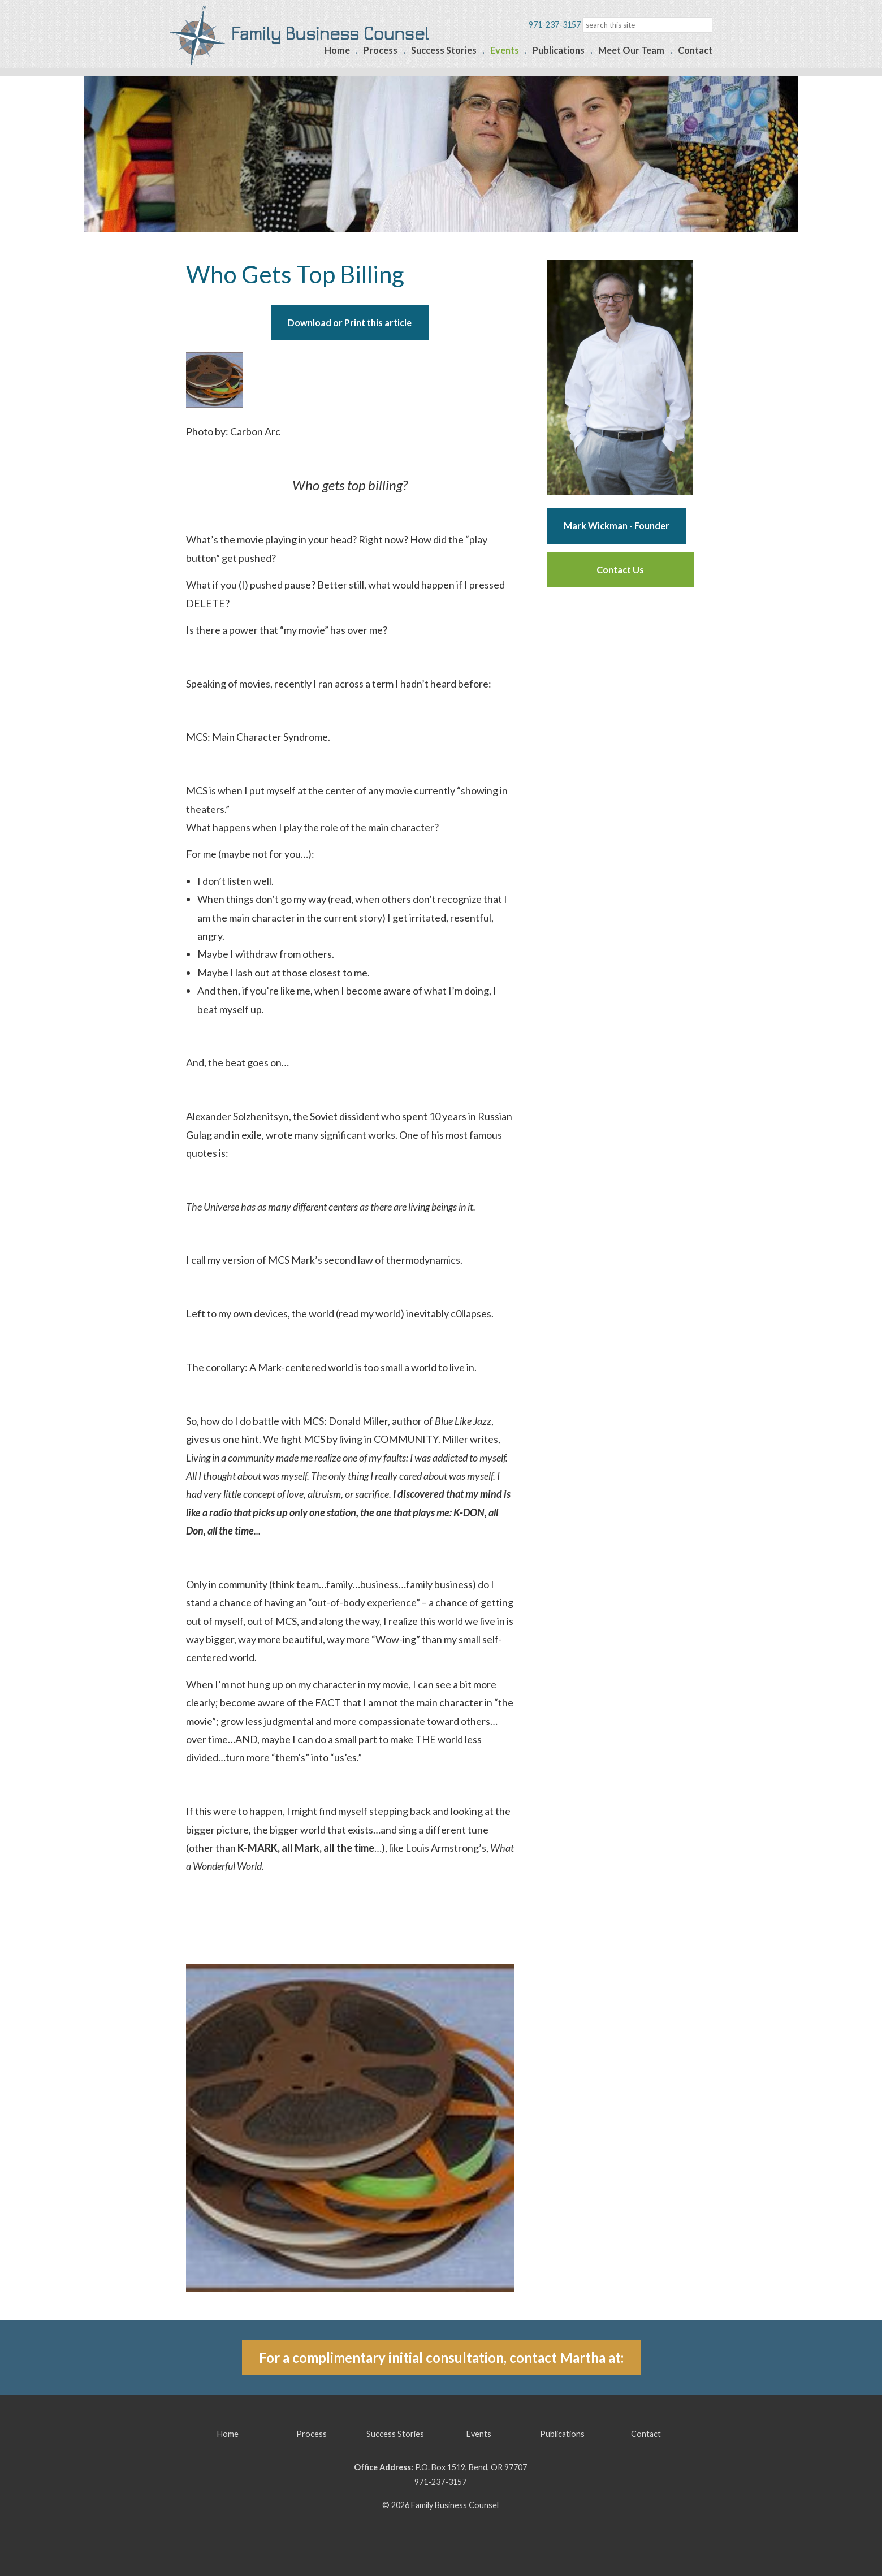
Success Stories (444, 50)
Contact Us (620, 569)
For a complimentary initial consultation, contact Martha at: (441, 2357)
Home (337, 50)
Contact (695, 50)
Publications (559, 50)
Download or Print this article (350, 322)
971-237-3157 (440, 2482)
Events (504, 50)
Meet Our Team (631, 50)
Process (380, 50)
